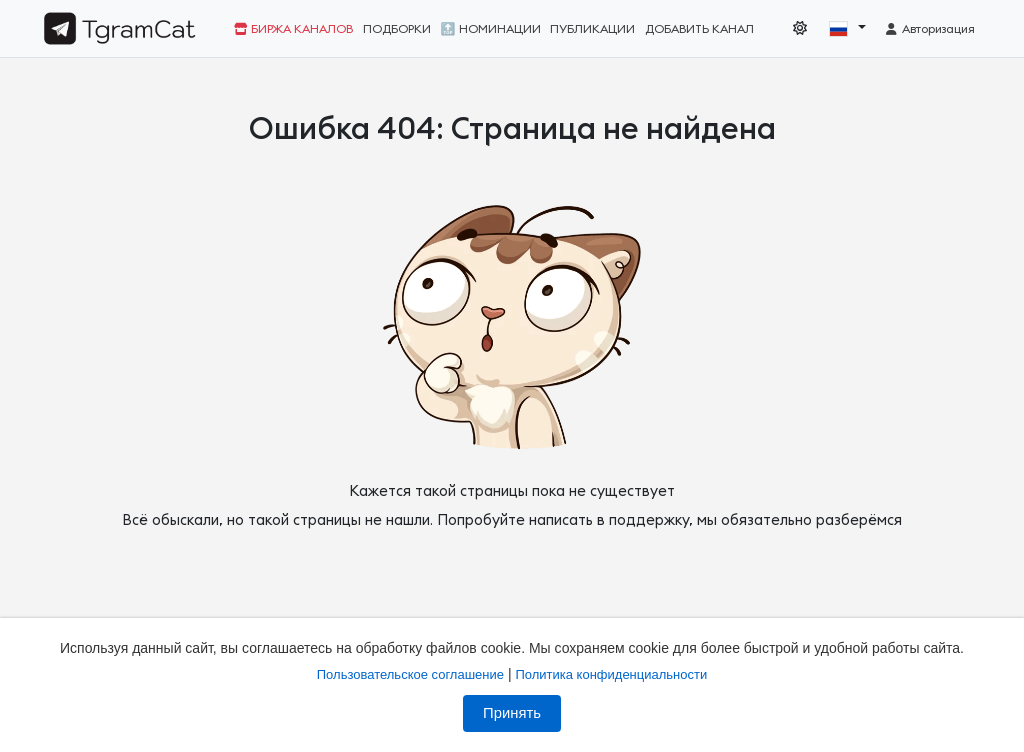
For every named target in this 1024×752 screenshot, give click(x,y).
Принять (512, 713)
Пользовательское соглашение (410, 674)
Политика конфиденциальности (611, 674)
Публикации (592, 29)
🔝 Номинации (491, 29)
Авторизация (929, 29)
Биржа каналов (293, 29)
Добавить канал (699, 29)
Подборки (397, 29)
